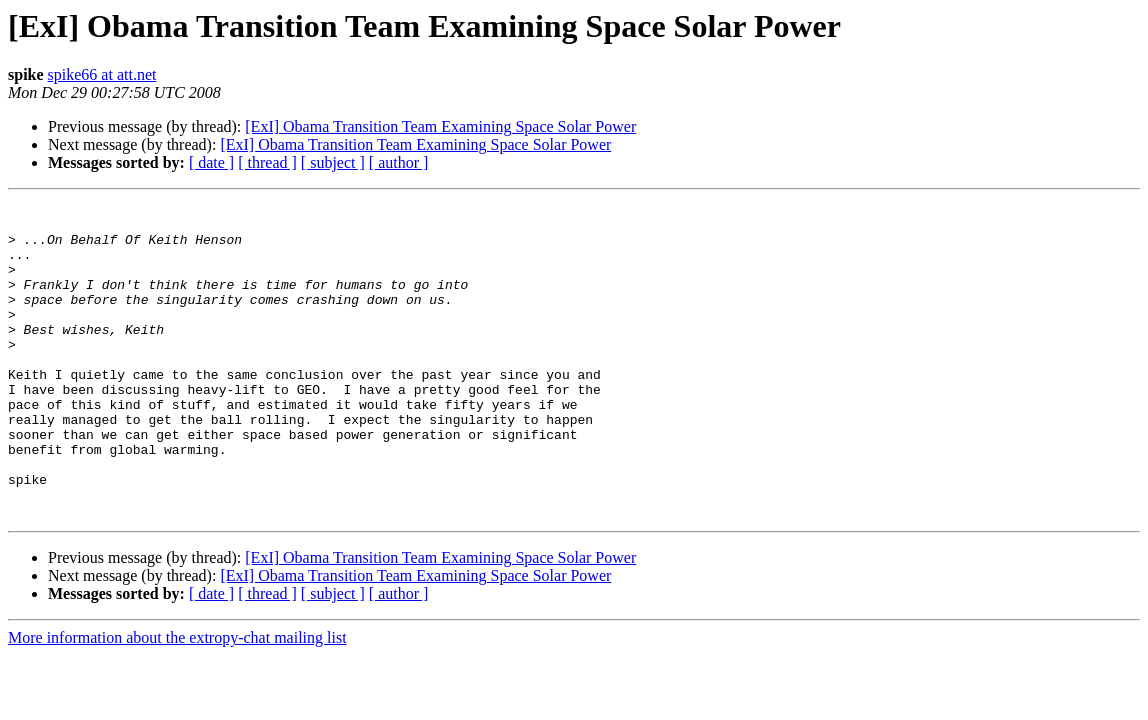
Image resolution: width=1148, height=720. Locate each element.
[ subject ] (333, 162)
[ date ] (211, 162)
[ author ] (399, 162)
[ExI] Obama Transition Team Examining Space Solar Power (440, 126)
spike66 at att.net (102, 74)
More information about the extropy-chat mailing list (177, 700)
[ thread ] (267, 162)
